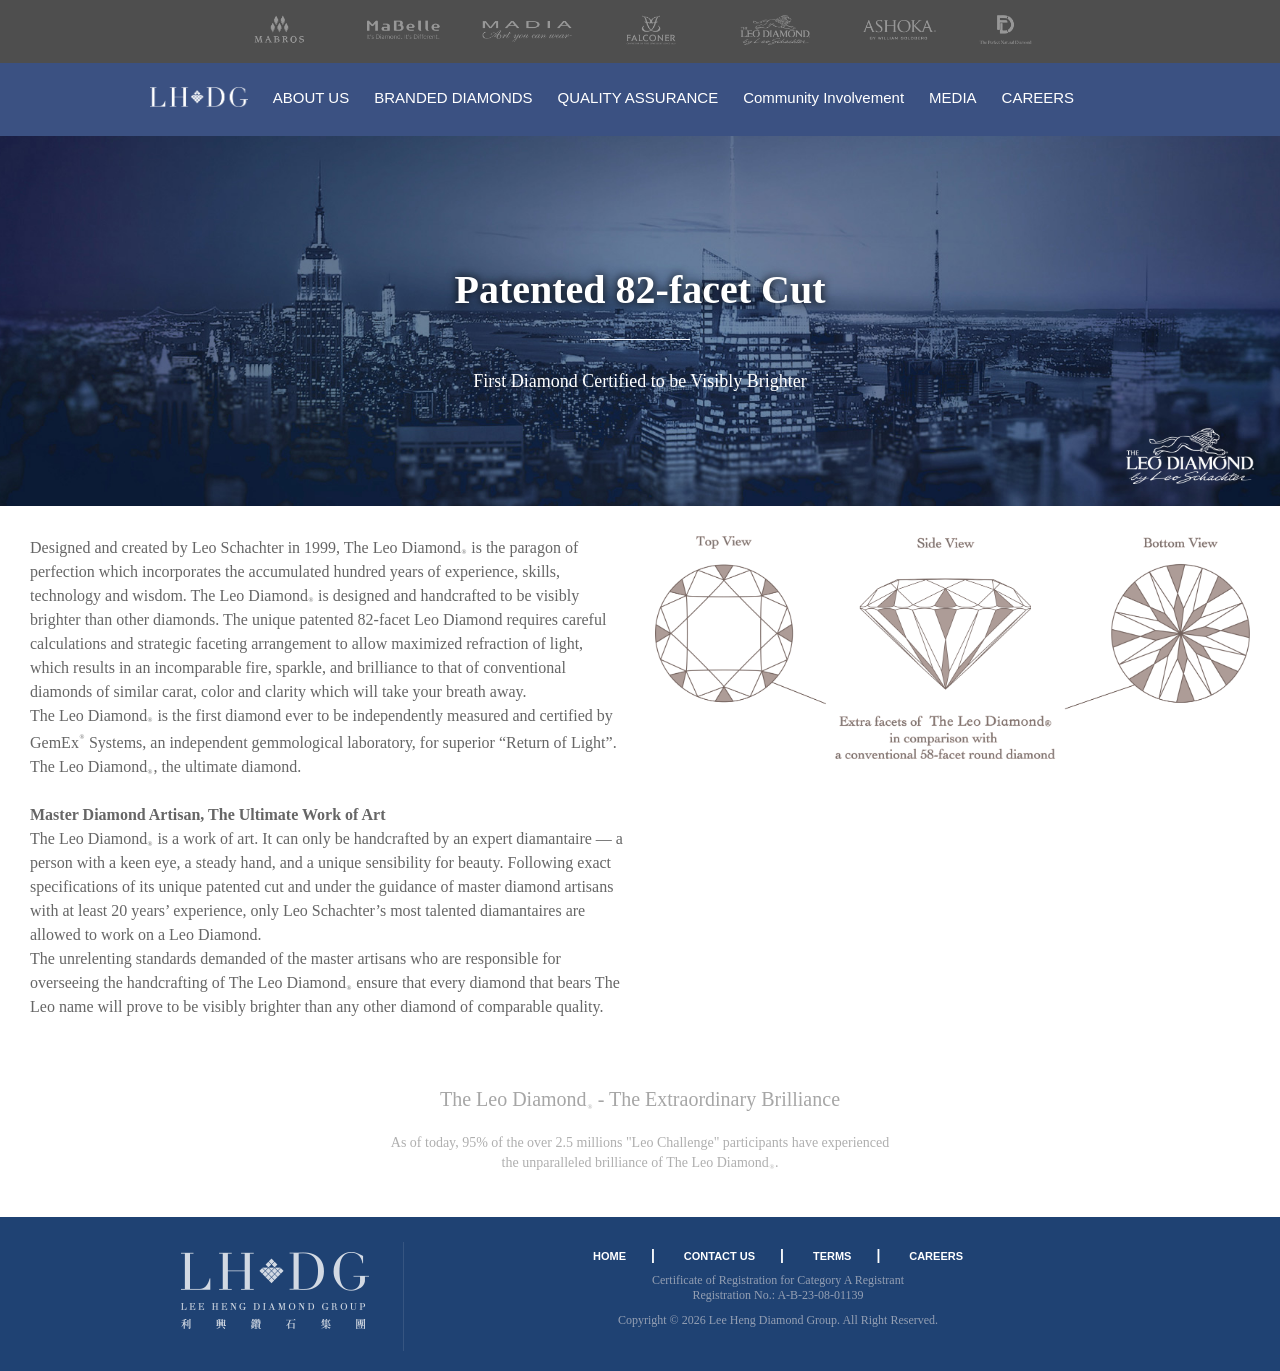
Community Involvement (823, 97)
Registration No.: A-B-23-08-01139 (777, 1295)
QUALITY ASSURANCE (638, 97)
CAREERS (1038, 97)
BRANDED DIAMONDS (453, 97)
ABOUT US (311, 97)
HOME (609, 1256)
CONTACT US (719, 1256)
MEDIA (953, 97)
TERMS (832, 1256)
